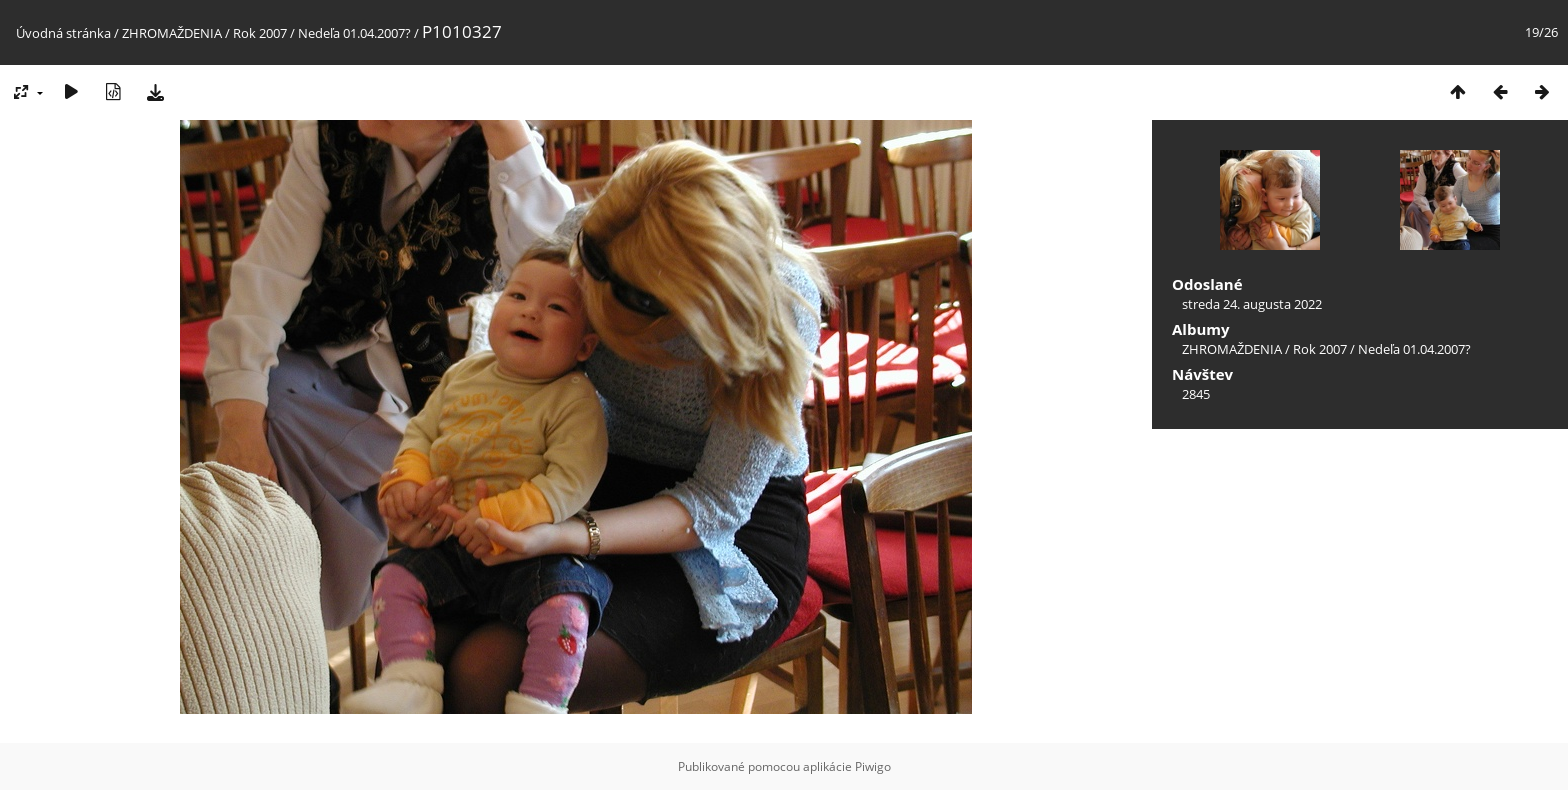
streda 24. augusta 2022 (1252, 304)
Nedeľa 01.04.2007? (354, 33)
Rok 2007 (260, 33)
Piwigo (873, 766)
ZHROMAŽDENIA (172, 33)
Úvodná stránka (63, 33)
